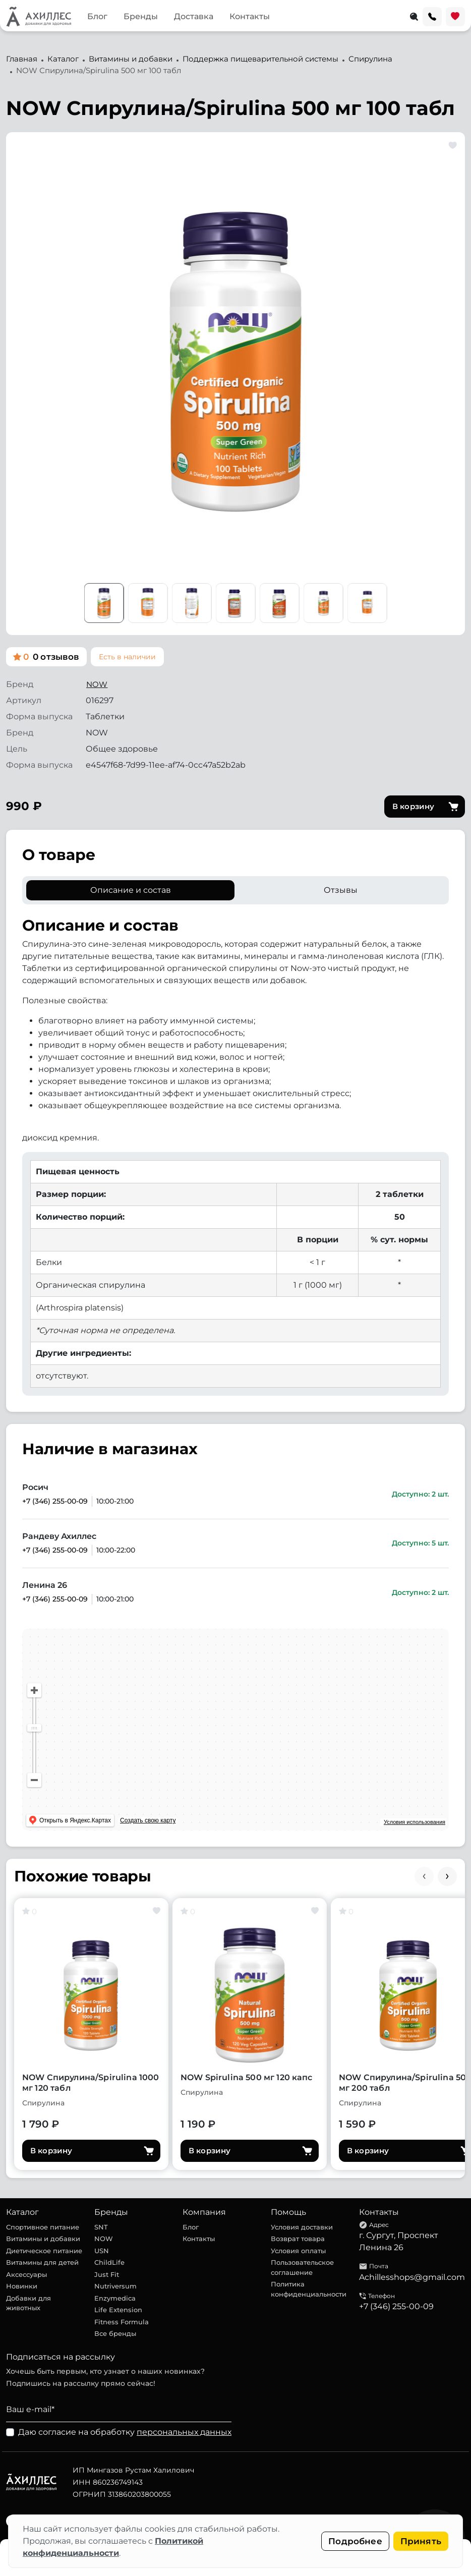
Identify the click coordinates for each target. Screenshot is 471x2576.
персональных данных (184, 2432)
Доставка (193, 16)
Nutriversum (115, 2286)
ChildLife (109, 2262)
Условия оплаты (298, 2251)
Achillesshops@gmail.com (412, 2277)
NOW (96, 684)
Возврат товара (298, 2239)
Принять (420, 2541)
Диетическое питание (44, 2251)
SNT (101, 2227)
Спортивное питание (42, 2227)
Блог (97, 16)
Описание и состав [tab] (130, 890)
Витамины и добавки (43, 2239)
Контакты (249, 16)
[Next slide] (447, 1876)
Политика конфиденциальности (308, 2289)
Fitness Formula (121, 2322)
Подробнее (355, 2541)
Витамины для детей (42, 2262)
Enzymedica (115, 2298)
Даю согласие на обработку (124, 2432)
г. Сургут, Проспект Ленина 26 (398, 2241)
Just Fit (106, 2274)
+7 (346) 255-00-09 (55, 1501)
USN (101, 2251)
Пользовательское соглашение (302, 2267)
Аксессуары (26, 2274)
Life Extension (118, 2310)
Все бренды (115, 2333)
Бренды (141, 16)
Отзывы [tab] (341, 890)
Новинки (21, 2286)
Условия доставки (302, 2227)
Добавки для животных (28, 2303)
